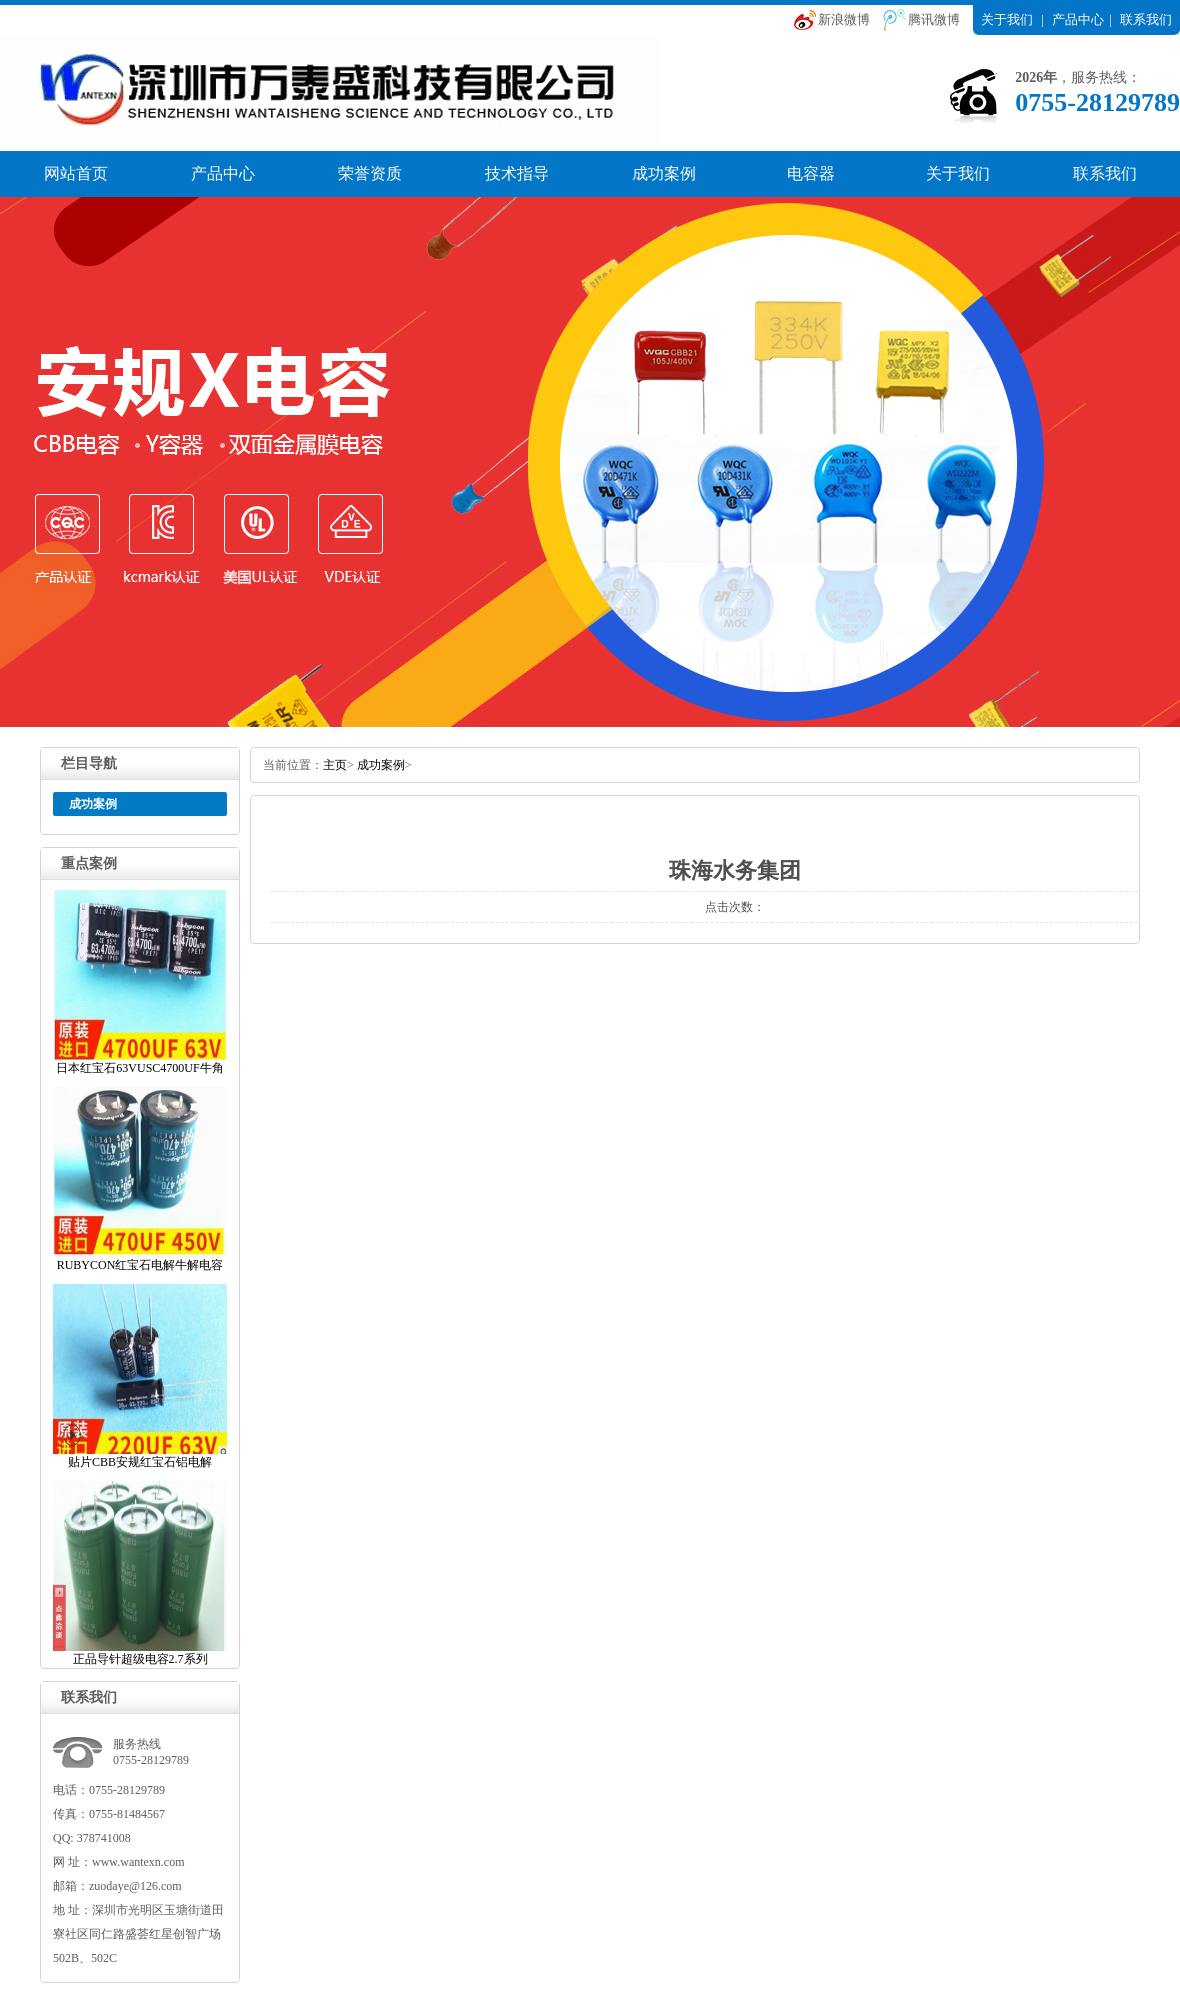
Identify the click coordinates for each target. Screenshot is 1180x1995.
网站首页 (76, 173)
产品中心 (1078, 19)
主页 (335, 765)
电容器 (811, 173)
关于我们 (1007, 19)
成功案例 (664, 173)
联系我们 (1146, 19)
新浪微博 (844, 19)
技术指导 (517, 173)
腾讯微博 (934, 19)
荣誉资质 (370, 173)
